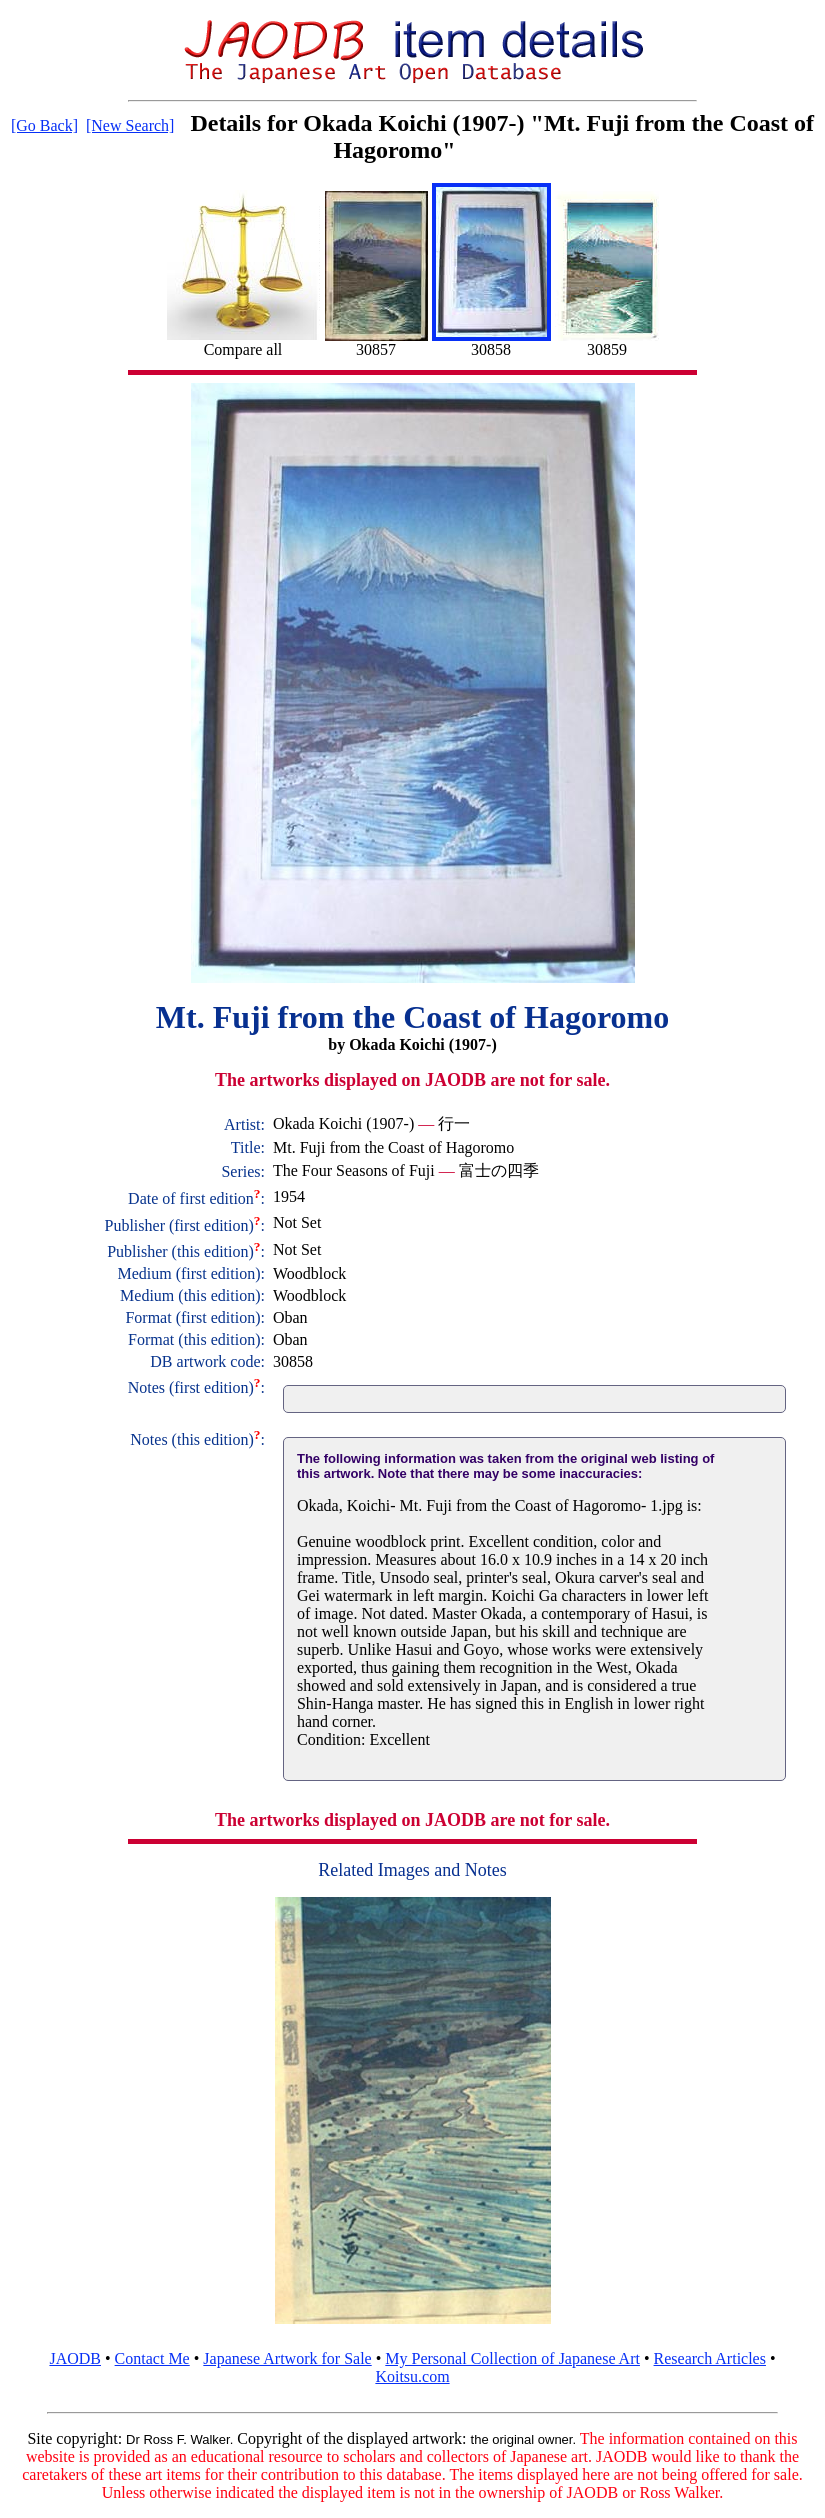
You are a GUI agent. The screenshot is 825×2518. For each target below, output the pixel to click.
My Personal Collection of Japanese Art (512, 2358)
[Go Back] (44, 125)
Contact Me (152, 2358)
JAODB (75, 2358)
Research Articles (710, 2358)
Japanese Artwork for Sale (287, 2358)
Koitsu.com (412, 2376)
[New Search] (130, 125)
